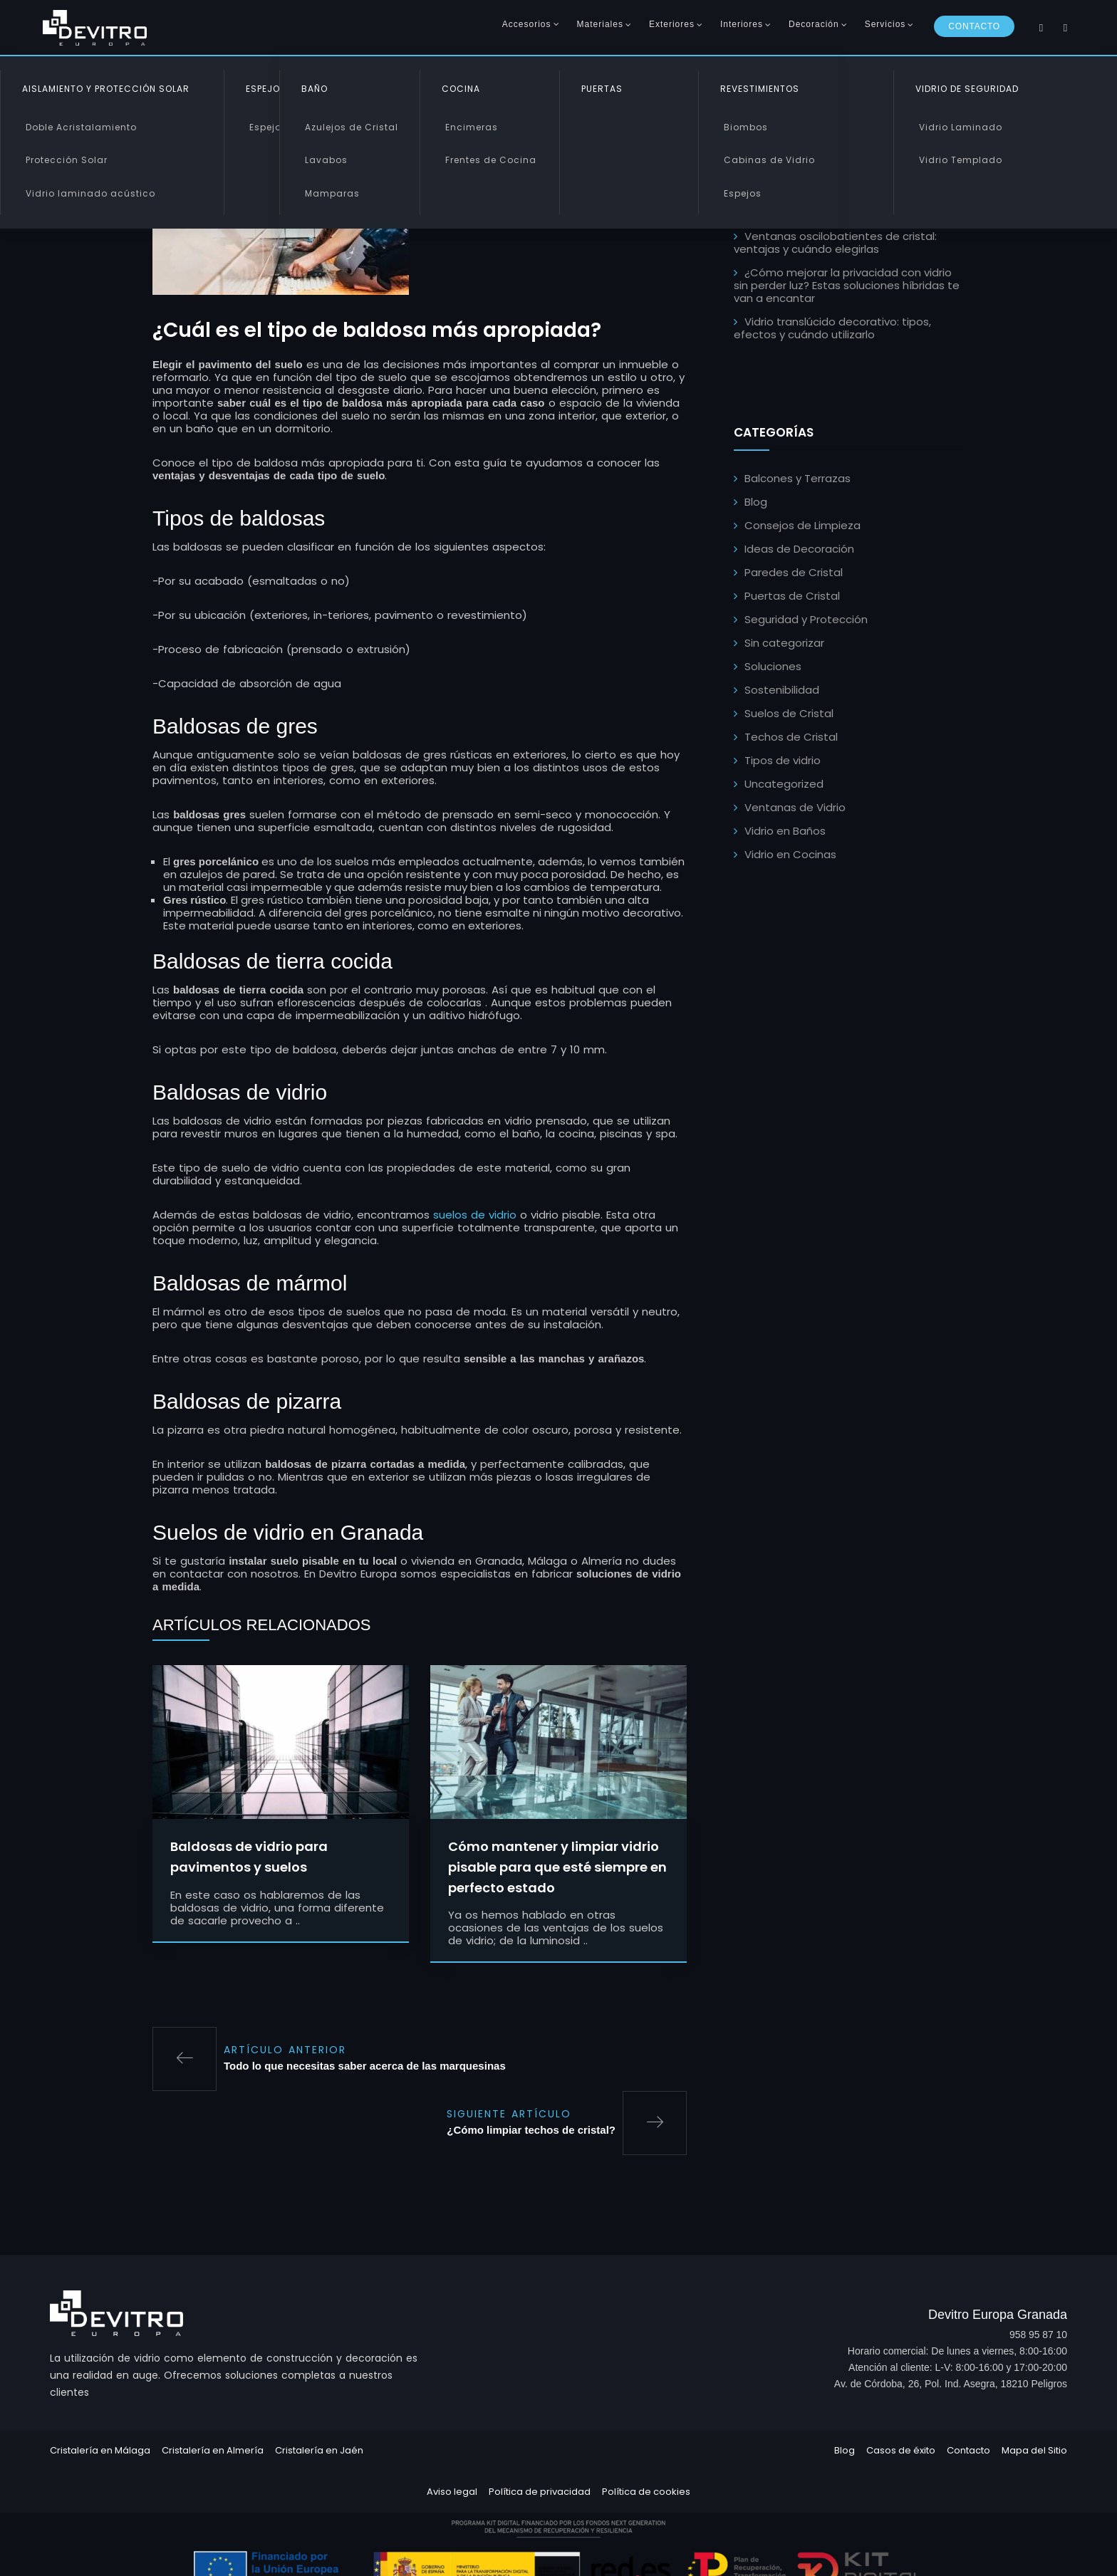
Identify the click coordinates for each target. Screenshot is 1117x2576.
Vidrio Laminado (960, 127)
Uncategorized (784, 783)
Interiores (741, 24)
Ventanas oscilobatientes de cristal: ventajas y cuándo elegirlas (835, 242)
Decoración (814, 24)
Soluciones (772, 666)
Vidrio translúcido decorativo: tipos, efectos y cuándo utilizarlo (832, 328)
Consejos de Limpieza (802, 525)
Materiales (600, 24)
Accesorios (526, 24)
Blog (755, 501)
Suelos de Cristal (788, 713)
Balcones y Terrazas (797, 478)
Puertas (602, 89)
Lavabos (326, 160)
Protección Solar (67, 160)
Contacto (974, 26)
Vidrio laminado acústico (90, 193)
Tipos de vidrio (782, 760)
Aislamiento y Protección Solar (105, 89)
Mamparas (332, 193)
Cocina (461, 89)
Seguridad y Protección (806, 619)
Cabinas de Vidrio (769, 160)
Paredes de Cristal (793, 572)
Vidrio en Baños (785, 830)
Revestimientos (759, 89)
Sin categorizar (784, 642)
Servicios (885, 24)
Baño (314, 89)
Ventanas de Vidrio (795, 807)
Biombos (746, 127)
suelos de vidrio (474, 1216)
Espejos (268, 127)
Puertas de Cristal (792, 595)
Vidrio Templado (960, 160)
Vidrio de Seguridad (967, 89)
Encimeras (471, 127)
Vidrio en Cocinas (790, 854)
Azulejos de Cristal (351, 127)
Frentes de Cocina (490, 160)
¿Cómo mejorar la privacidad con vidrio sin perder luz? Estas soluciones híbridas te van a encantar (847, 285)
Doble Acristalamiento (81, 127)
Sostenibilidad (781, 689)
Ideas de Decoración (799, 548)
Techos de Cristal (791, 736)
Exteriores (672, 24)
